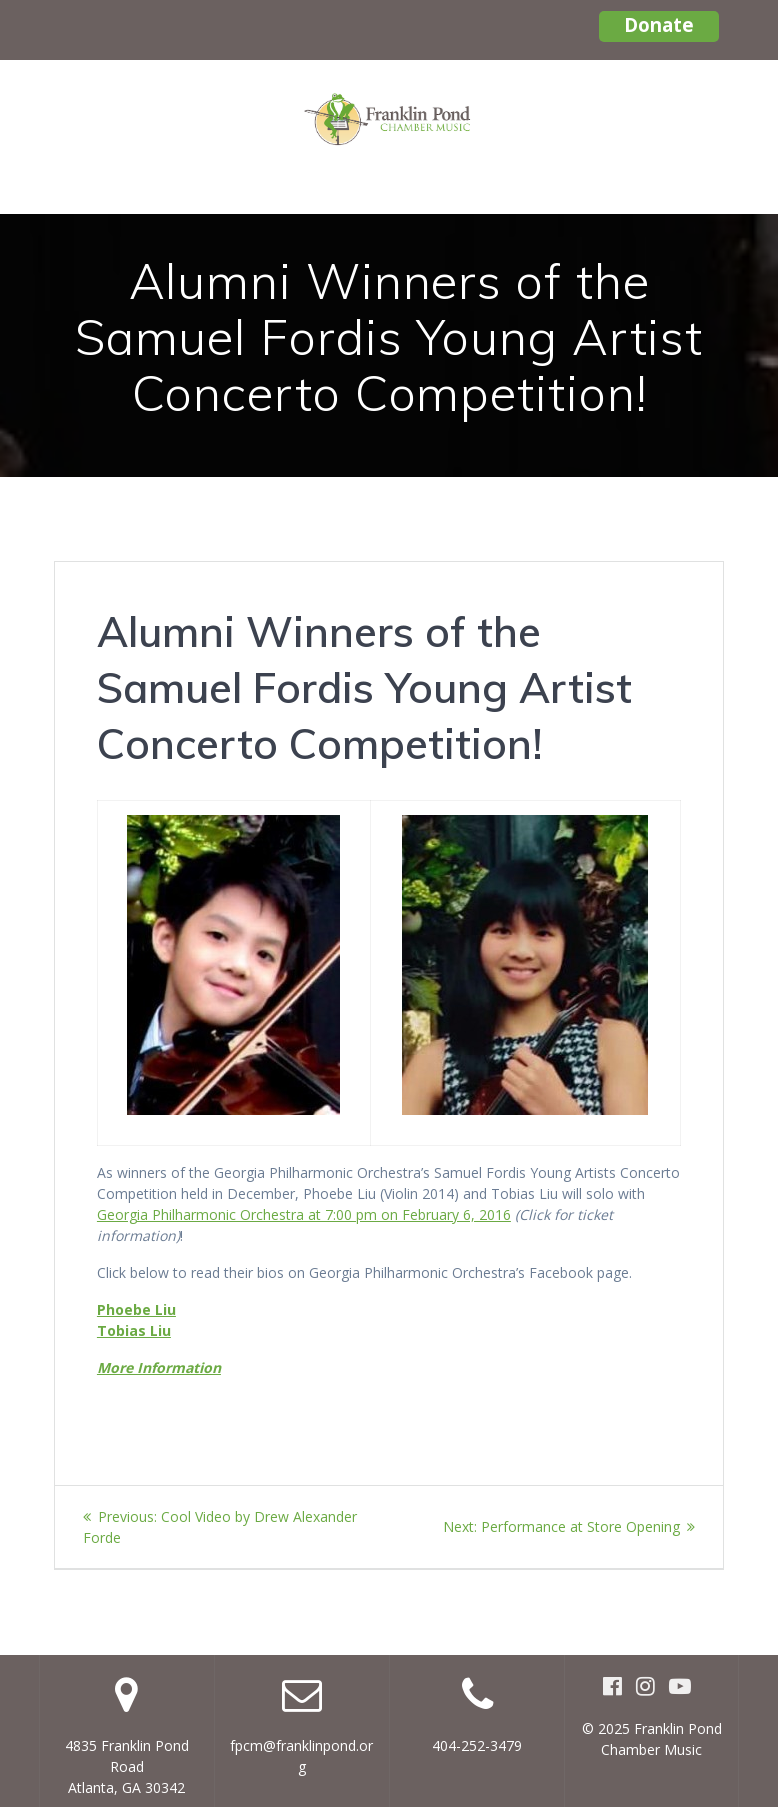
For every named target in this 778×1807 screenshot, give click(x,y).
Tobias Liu (134, 1330)
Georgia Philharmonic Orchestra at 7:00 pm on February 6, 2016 (304, 1214)
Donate (659, 24)
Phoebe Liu (136, 1309)
